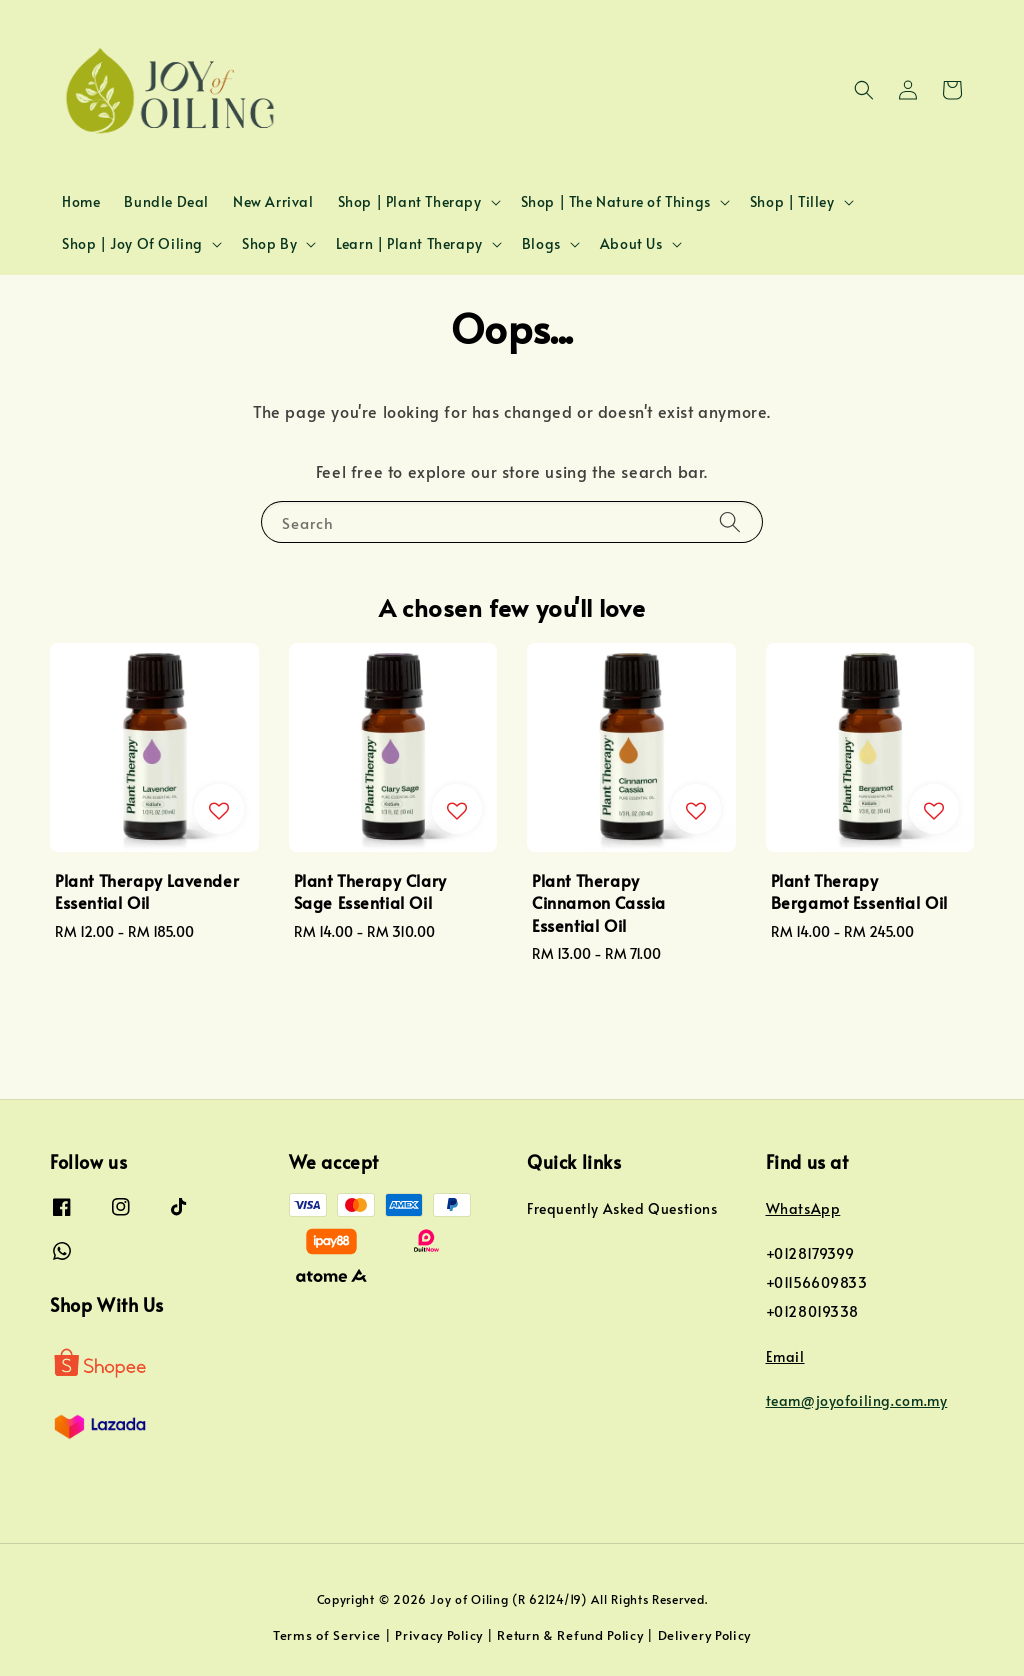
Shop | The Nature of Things (616, 202)
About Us (631, 244)
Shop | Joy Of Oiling (132, 244)
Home (81, 201)
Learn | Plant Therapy (409, 244)
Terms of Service (327, 1635)
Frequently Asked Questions (622, 1209)
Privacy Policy (439, 1635)
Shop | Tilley (792, 202)
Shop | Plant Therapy (410, 202)
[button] (864, 90)
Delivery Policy (705, 1635)
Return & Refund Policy (570, 1635)
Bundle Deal (166, 201)
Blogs (541, 244)
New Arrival (273, 201)
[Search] (730, 521)
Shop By (269, 244)
